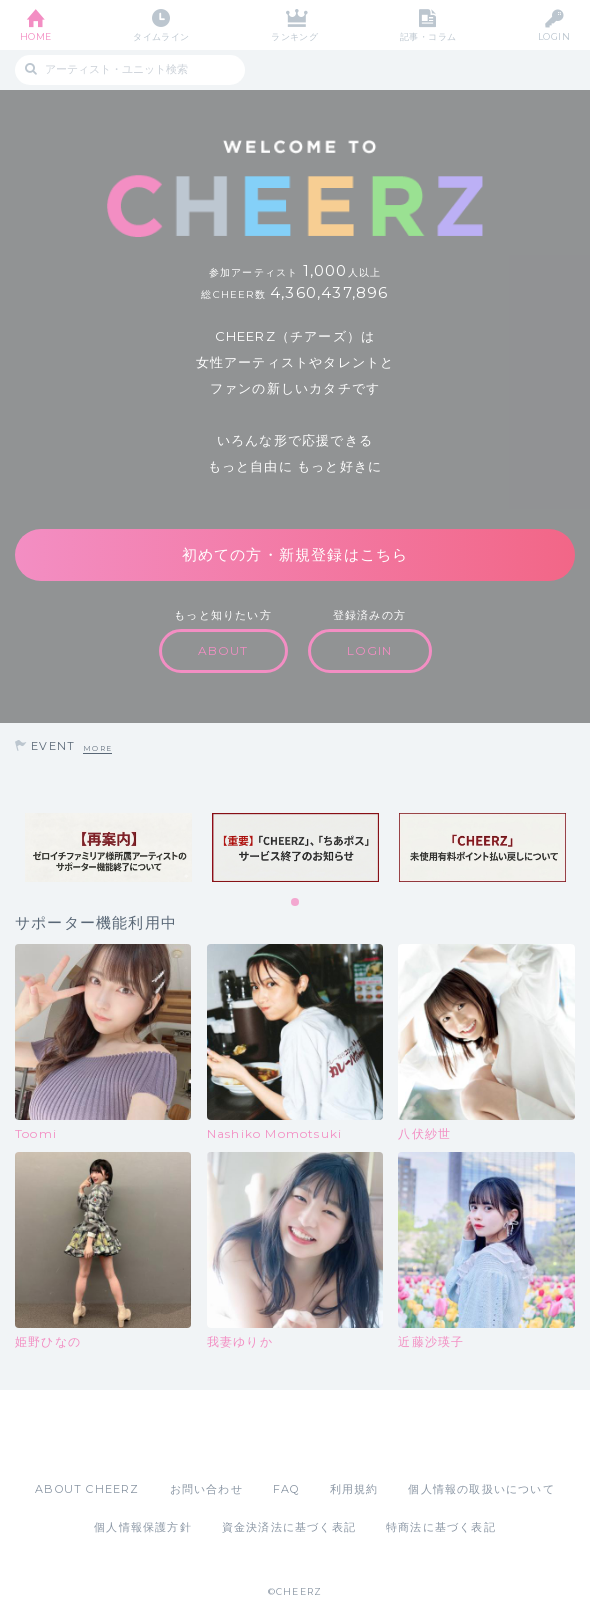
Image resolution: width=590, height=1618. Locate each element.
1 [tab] (296, 903)
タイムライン (161, 36)
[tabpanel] (108, 848)
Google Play (346, 1435)
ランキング (294, 36)
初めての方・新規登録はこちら (295, 554)
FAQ (286, 1489)
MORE (97, 748)
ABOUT (223, 650)
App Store (240, 1435)
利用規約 (354, 1489)
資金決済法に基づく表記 (289, 1527)
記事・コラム (428, 36)
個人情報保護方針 (143, 1527)
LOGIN (554, 36)
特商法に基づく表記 (441, 1527)
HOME (36, 36)
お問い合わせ (206, 1489)
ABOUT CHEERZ (87, 1489)
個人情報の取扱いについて (481, 1489)
